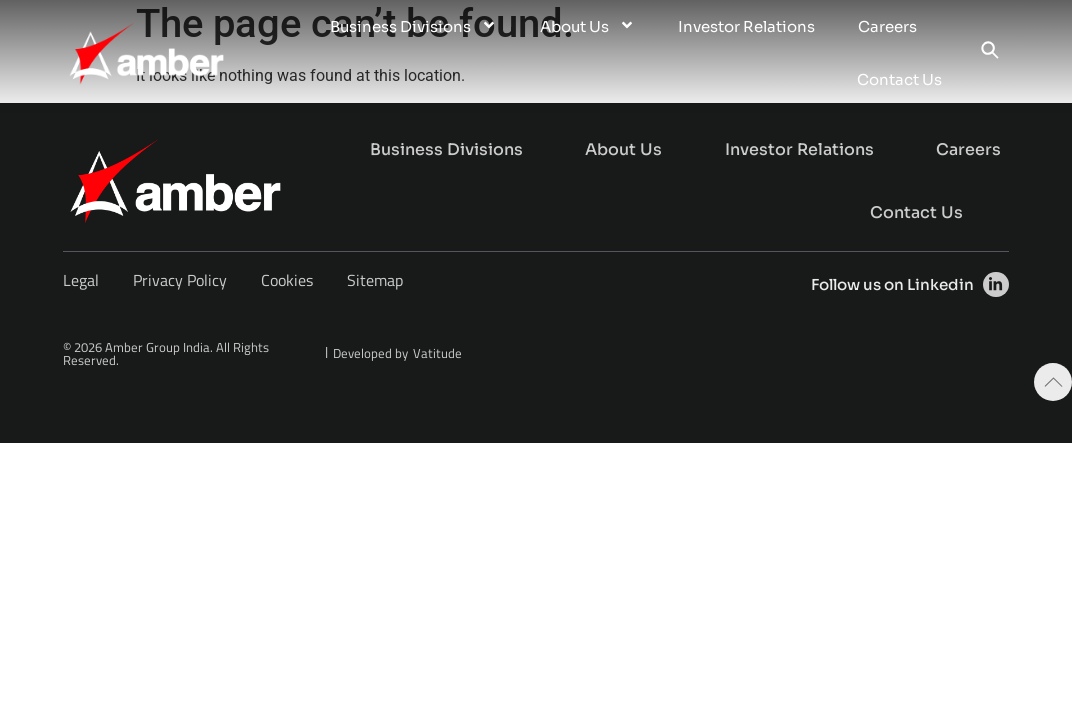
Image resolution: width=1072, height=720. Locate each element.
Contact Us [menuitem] (899, 79)
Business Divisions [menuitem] (413, 26)
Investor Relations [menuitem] (746, 26)
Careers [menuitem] (887, 26)
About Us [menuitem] (587, 26)
